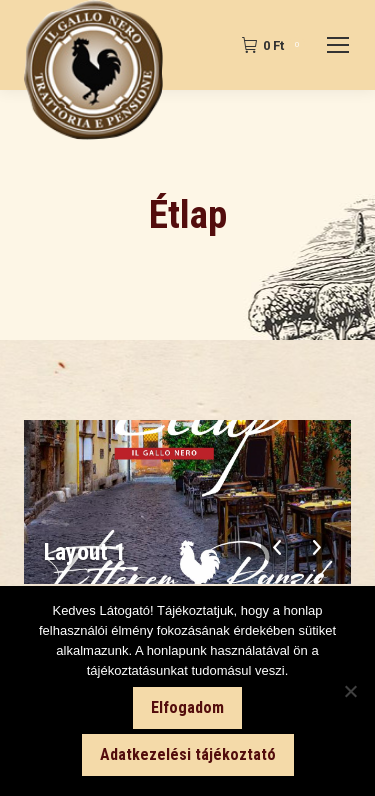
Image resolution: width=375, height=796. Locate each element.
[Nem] (350, 691)
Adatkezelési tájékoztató (188, 754)
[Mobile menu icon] (338, 45)
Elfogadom (187, 707)
